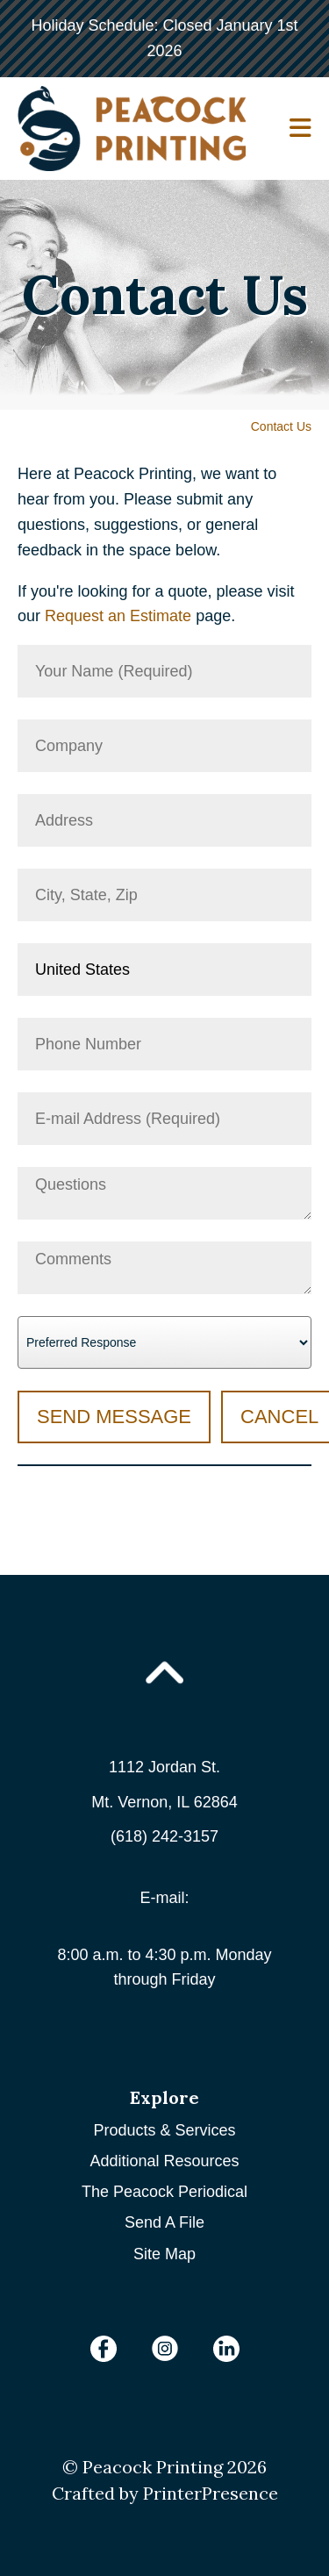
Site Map (164, 2254)
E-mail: (164, 1898)
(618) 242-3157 (164, 1836)
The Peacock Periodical (164, 2191)
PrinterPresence (210, 2493)
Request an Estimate (118, 616)
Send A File (164, 2222)
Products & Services (164, 2130)
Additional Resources (164, 2161)
